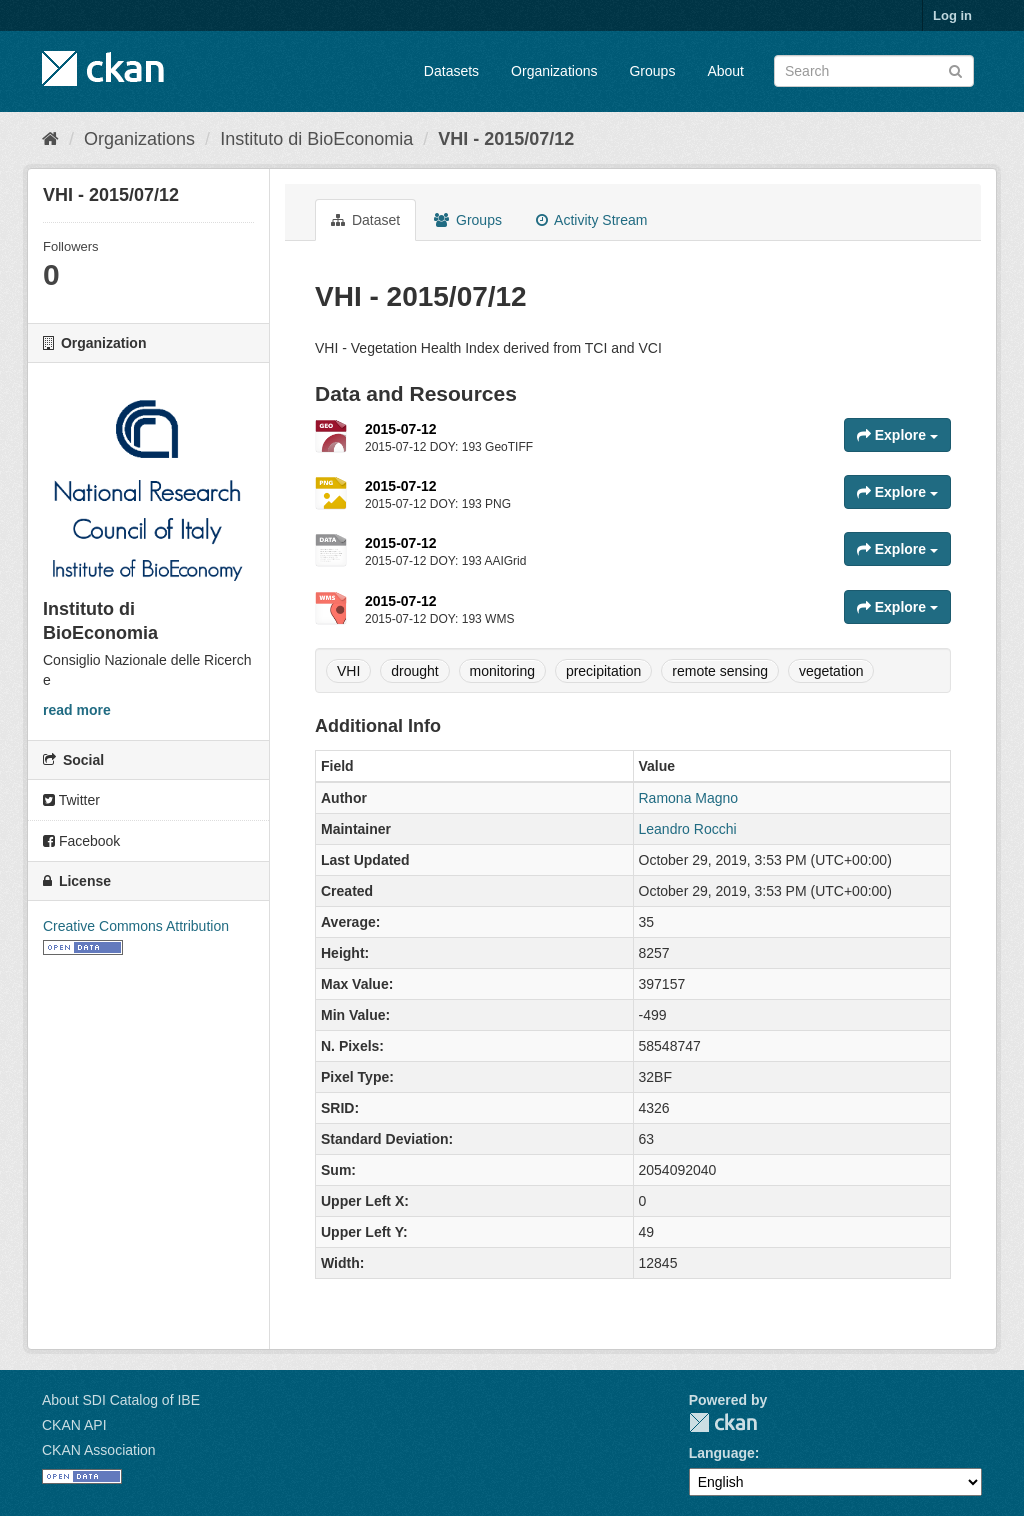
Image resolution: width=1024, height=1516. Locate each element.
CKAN (723, 1422)
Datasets (451, 71)
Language (722, 1453)
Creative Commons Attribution (136, 926)
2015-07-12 (401, 429)
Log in (952, 15)
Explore (897, 435)
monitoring (502, 671)
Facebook (81, 841)
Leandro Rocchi (688, 829)
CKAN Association (99, 1450)
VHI (348, 671)
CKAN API (74, 1425)
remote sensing (720, 671)
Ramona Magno (689, 798)
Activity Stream (591, 220)
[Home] (50, 139)
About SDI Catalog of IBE (121, 1400)
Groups (652, 71)
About (725, 71)
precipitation (604, 671)
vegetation (831, 671)
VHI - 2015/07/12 (506, 139)
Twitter (71, 800)
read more (77, 710)
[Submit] (955, 69)
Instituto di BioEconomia (316, 139)
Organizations (554, 71)
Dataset (365, 220)
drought (414, 671)
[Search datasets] (874, 71)
